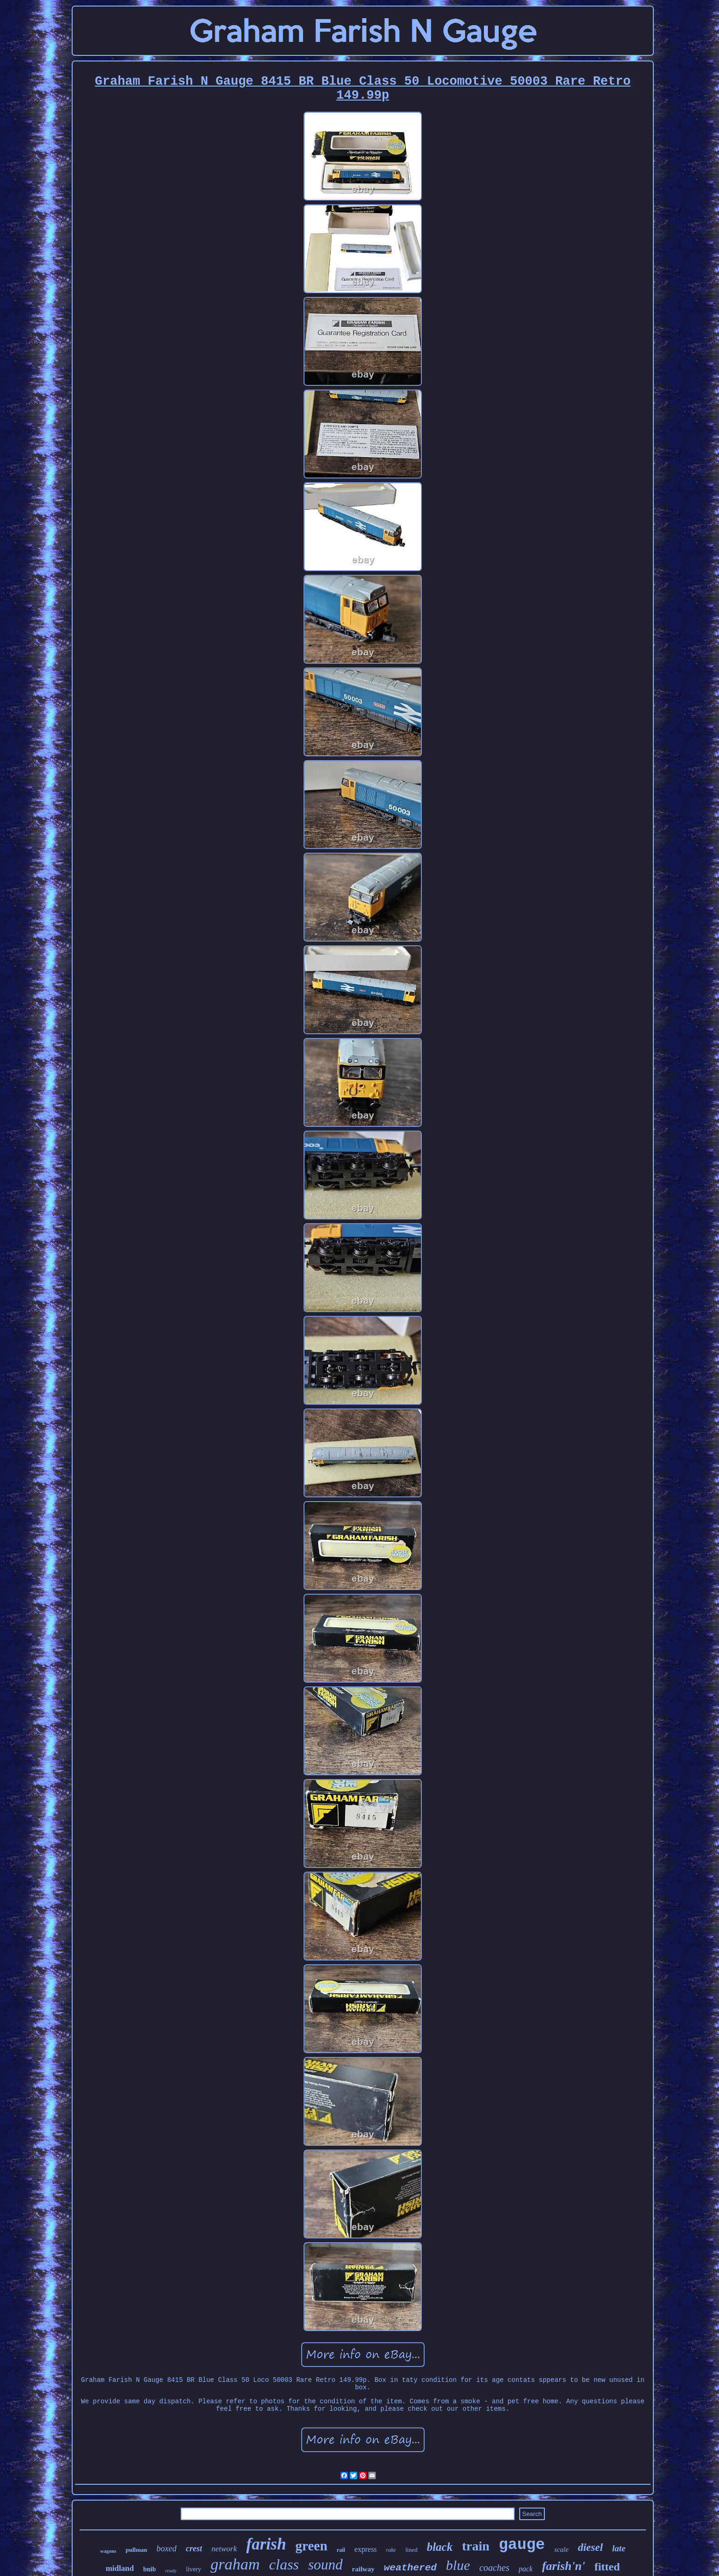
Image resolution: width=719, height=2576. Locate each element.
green (311, 2545)
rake (391, 2550)
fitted (607, 2567)
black (440, 2547)
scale (561, 2549)
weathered (410, 2568)
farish (266, 2544)
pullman (136, 2549)
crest (194, 2548)
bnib (149, 2569)
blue (458, 2565)
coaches (494, 2568)
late (619, 2548)
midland (120, 2568)
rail (341, 2550)
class (284, 2564)
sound (325, 2564)
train (475, 2546)
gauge (522, 2545)
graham (235, 2564)
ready (171, 2570)
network (224, 2548)
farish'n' (563, 2566)
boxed (166, 2548)
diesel (590, 2547)
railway (363, 2569)
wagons (108, 2551)
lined (411, 2549)
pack (526, 2569)
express (365, 2549)
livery (193, 2569)
